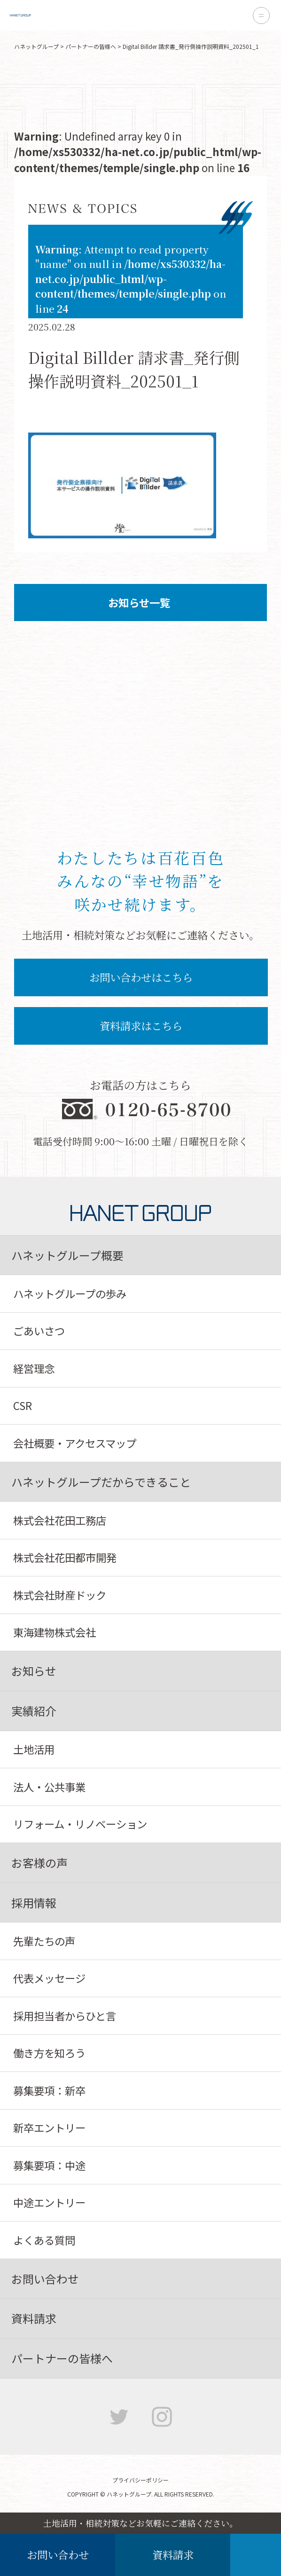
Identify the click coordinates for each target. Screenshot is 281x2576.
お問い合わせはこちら (141, 977)
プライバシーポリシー (140, 2480)
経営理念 (34, 1368)
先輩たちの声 (44, 1940)
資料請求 (173, 2554)
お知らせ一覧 (127, 602)
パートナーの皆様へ (90, 46)
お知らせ (33, 1670)
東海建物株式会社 (54, 1631)
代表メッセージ (49, 1977)
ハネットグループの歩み (69, 1293)
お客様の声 (39, 1862)
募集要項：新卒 (49, 2090)
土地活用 (34, 1749)
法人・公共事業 (49, 1786)
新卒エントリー (49, 2127)
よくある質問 (44, 2239)
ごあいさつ (39, 1330)
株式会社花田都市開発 (65, 1557)
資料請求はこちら (141, 1025)
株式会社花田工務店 (59, 1520)
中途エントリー (49, 2202)
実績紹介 (33, 1710)
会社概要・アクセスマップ (74, 1442)
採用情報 (33, 1902)
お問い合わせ (58, 2554)
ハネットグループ (36, 46)
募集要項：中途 (49, 2165)
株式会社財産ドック (59, 1594)
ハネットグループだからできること (101, 1481)
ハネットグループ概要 (67, 1255)
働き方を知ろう (49, 2052)
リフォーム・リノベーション (80, 1823)
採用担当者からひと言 (64, 2015)
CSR (22, 1405)
